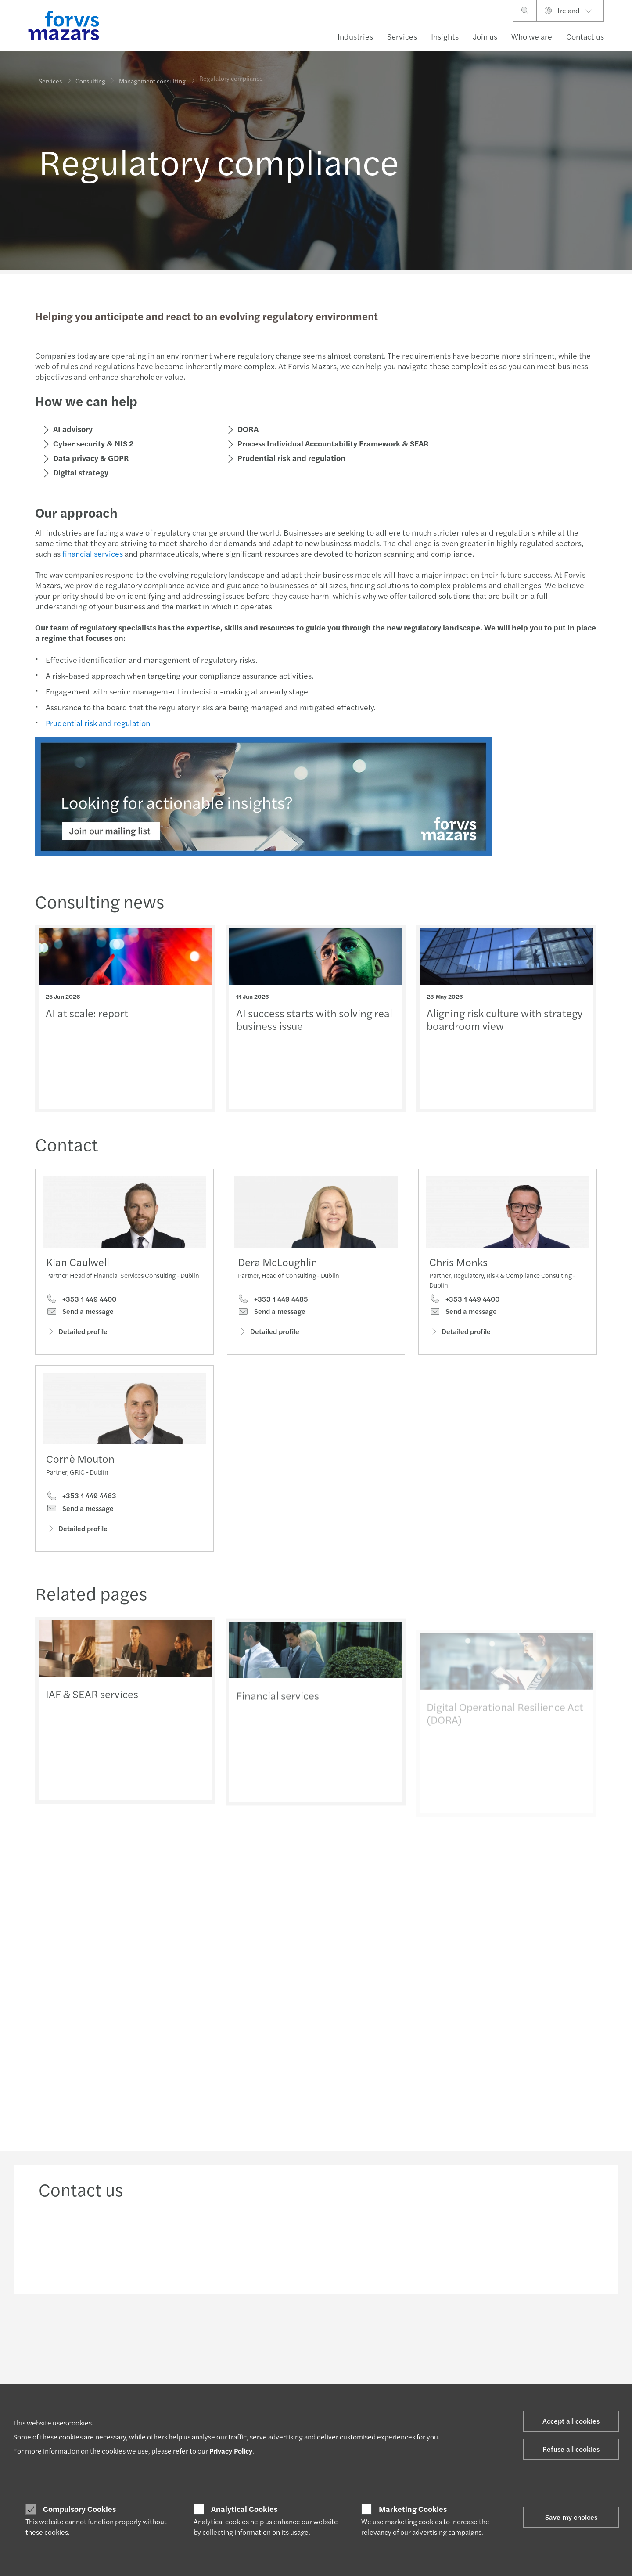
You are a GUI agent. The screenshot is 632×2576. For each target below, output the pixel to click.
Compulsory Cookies (79, 2509)
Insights (445, 36)
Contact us (585, 36)
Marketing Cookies (413, 2509)
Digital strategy (80, 472)
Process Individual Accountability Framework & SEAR (333, 443)
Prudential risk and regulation (291, 457)
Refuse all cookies (571, 2449)
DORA (248, 428)
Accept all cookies (571, 2421)
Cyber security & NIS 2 (93, 443)
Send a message (80, 1311)
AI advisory (73, 428)
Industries (355, 36)
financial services (92, 553)
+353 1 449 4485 (273, 1302)
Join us (485, 36)
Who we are (531, 36)
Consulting (90, 80)
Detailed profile (77, 1331)
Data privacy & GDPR (91, 457)
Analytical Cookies (244, 2509)
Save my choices (571, 2517)
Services (402, 36)
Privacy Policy (230, 2451)
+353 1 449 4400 (81, 1299)
